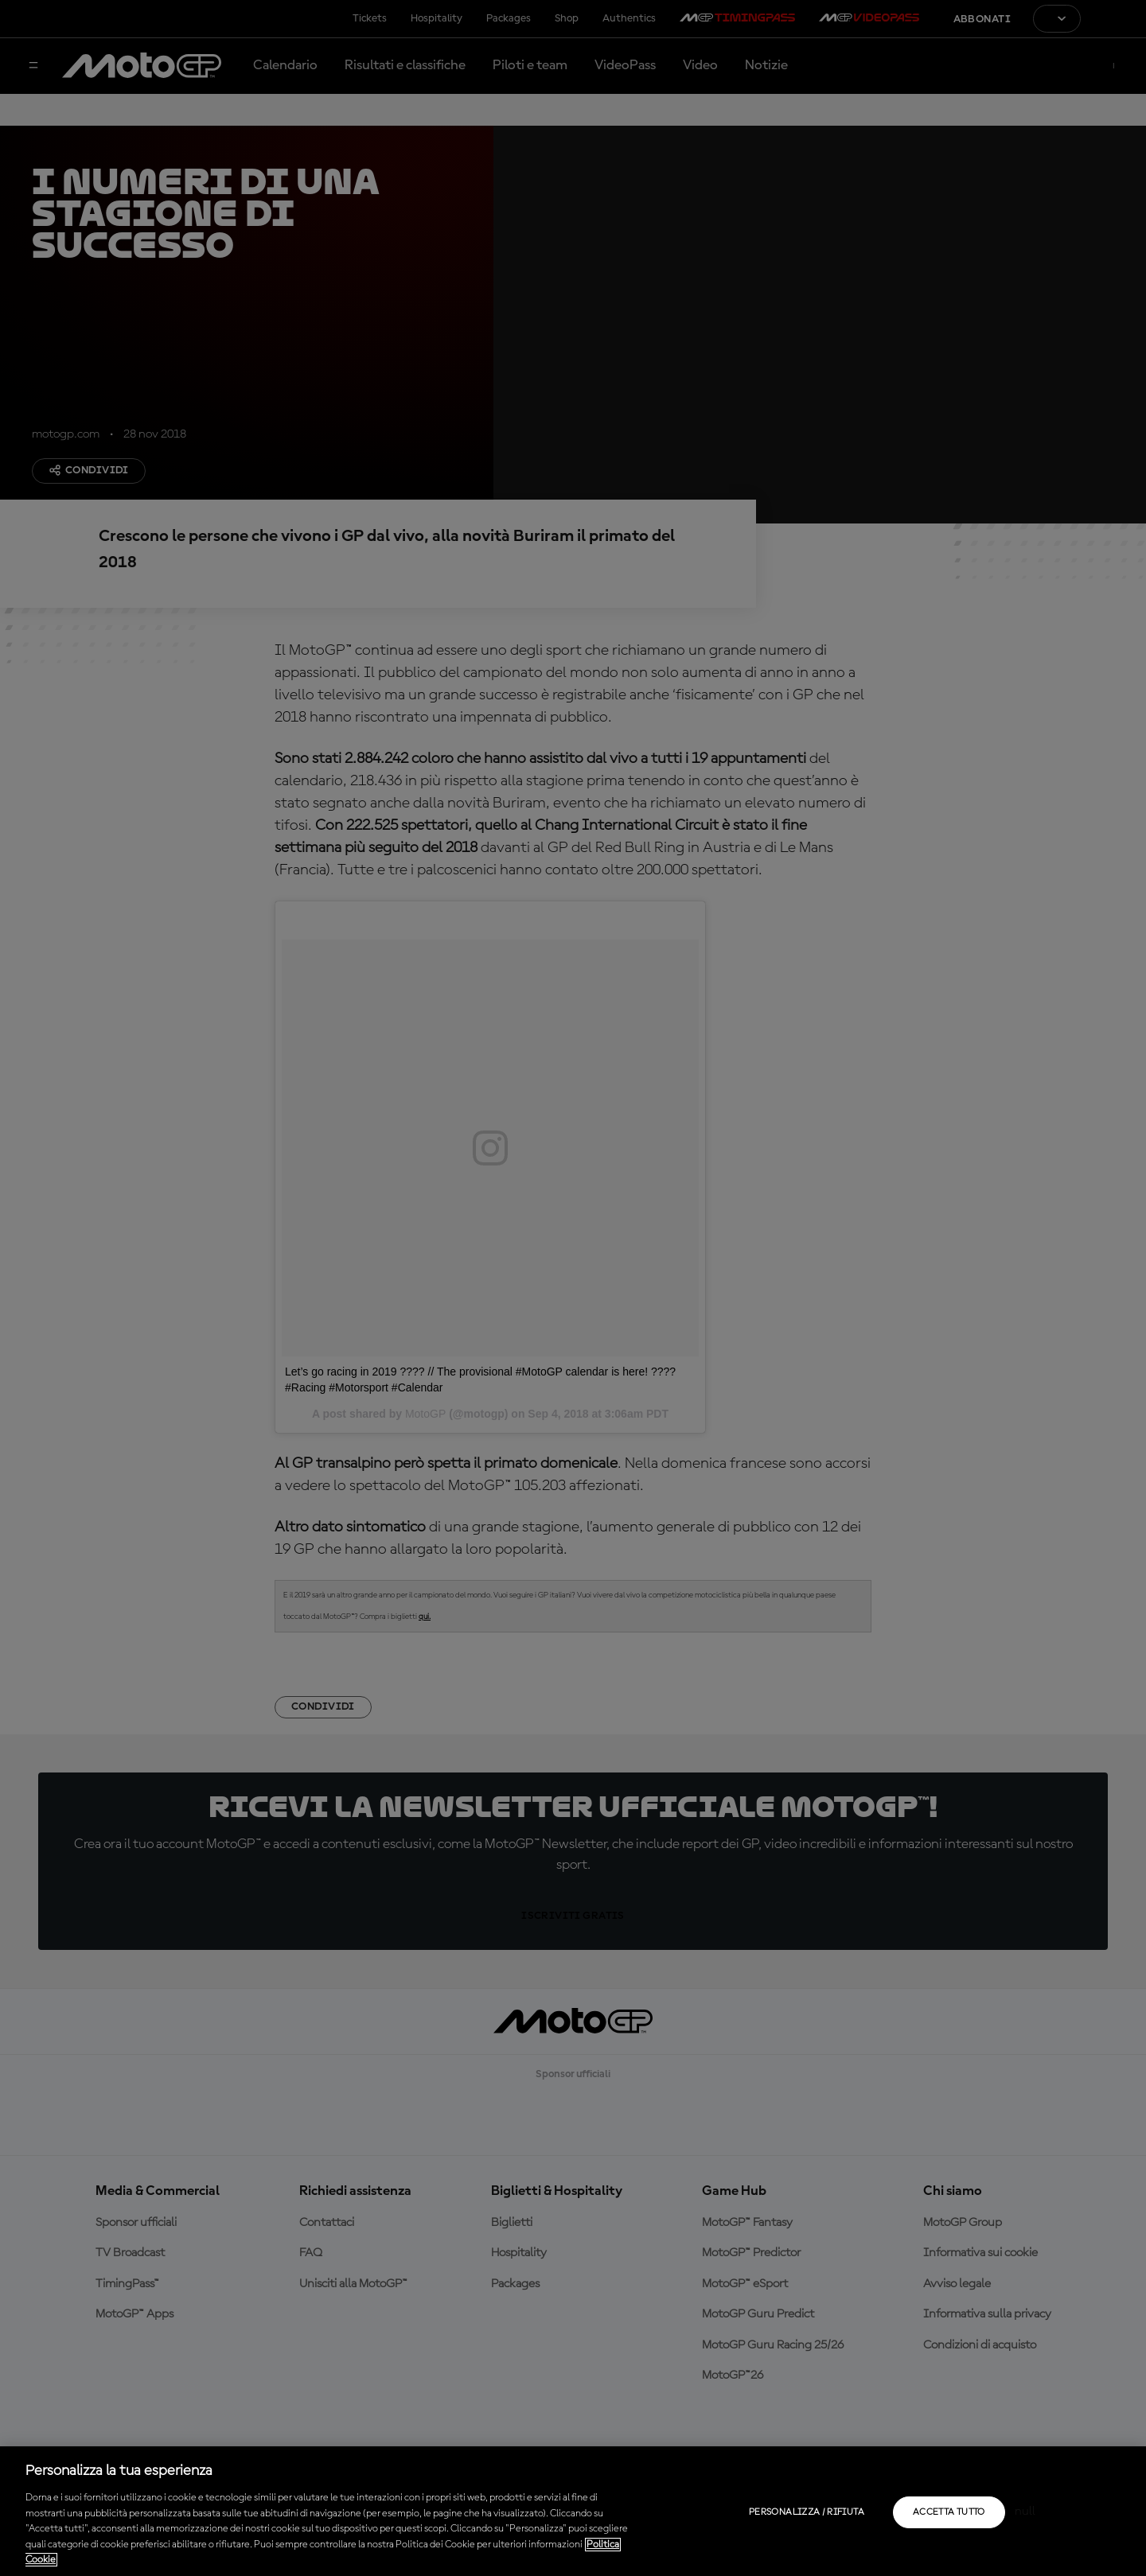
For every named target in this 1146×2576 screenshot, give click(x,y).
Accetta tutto (949, 2512)
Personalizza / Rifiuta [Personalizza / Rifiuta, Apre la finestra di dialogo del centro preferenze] (806, 2512)
